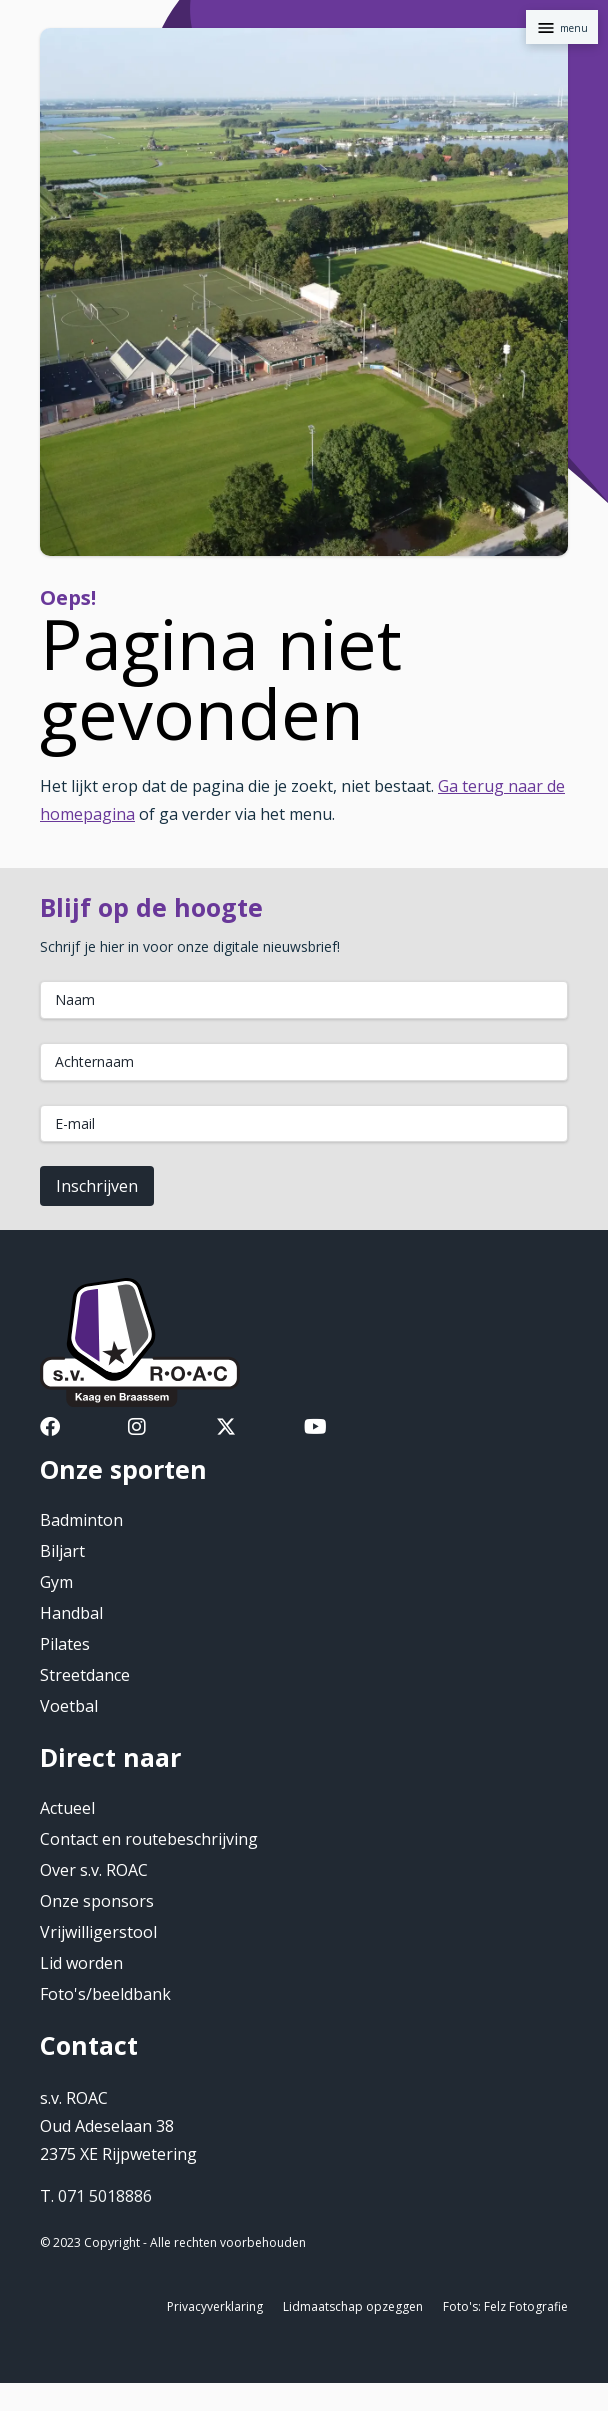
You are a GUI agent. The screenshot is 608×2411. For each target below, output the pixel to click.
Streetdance (85, 1675)
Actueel (67, 1808)
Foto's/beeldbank (105, 1994)
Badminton (81, 1520)
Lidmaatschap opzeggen (353, 2306)
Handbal (71, 1613)
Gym (56, 1582)
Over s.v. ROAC (94, 1870)
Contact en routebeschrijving (149, 1839)
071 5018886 (105, 2196)
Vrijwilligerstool (98, 1932)
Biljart (62, 1551)
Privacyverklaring (215, 2306)
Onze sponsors (97, 1901)
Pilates (65, 1644)
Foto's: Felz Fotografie (505, 2306)
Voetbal (69, 1706)
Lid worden (81, 1963)
